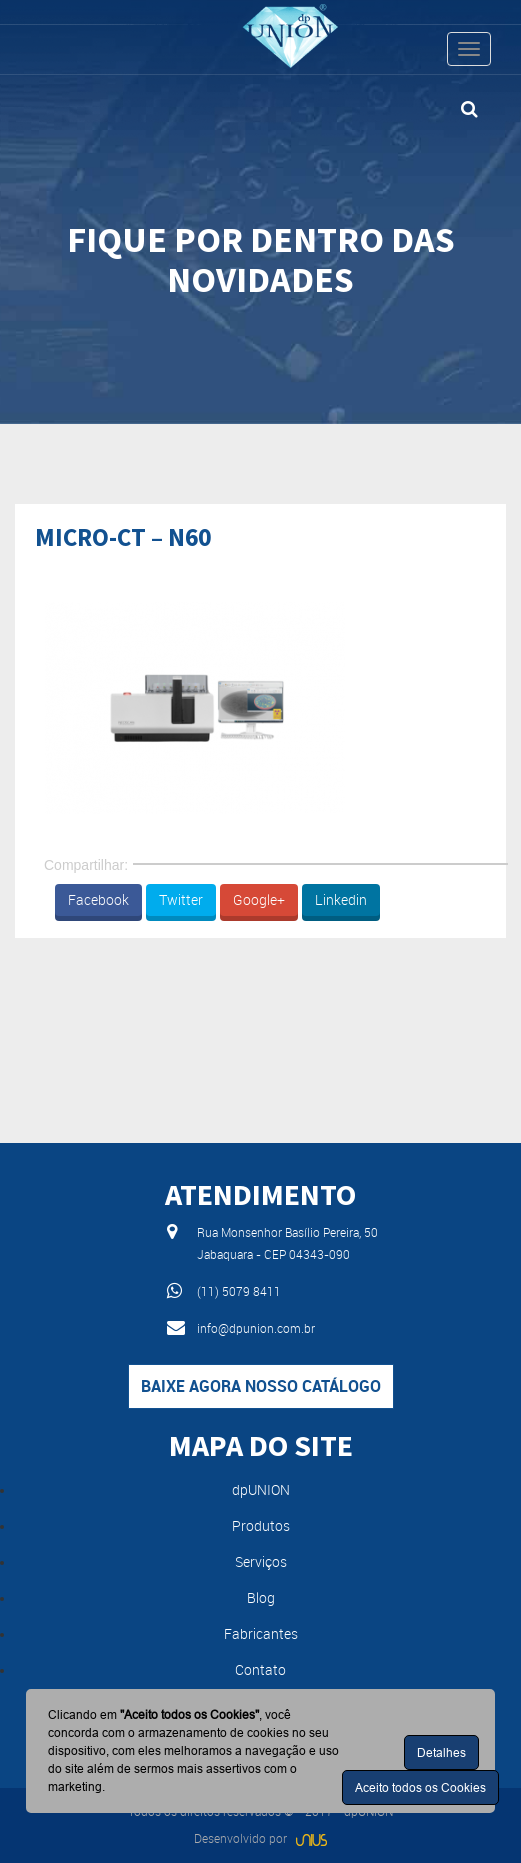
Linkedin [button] (341, 899)
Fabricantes (261, 1633)
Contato (260, 1669)
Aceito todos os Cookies (420, 1787)
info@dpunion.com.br (256, 1328)
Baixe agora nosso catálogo (261, 1386)
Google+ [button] (259, 899)
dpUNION (261, 1489)
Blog (261, 1597)
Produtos (261, 1525)
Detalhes (441, 1752)
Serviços (261, 1561)
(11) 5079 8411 (239, 1291)
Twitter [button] (181, 899)
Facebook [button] (98, 899)
